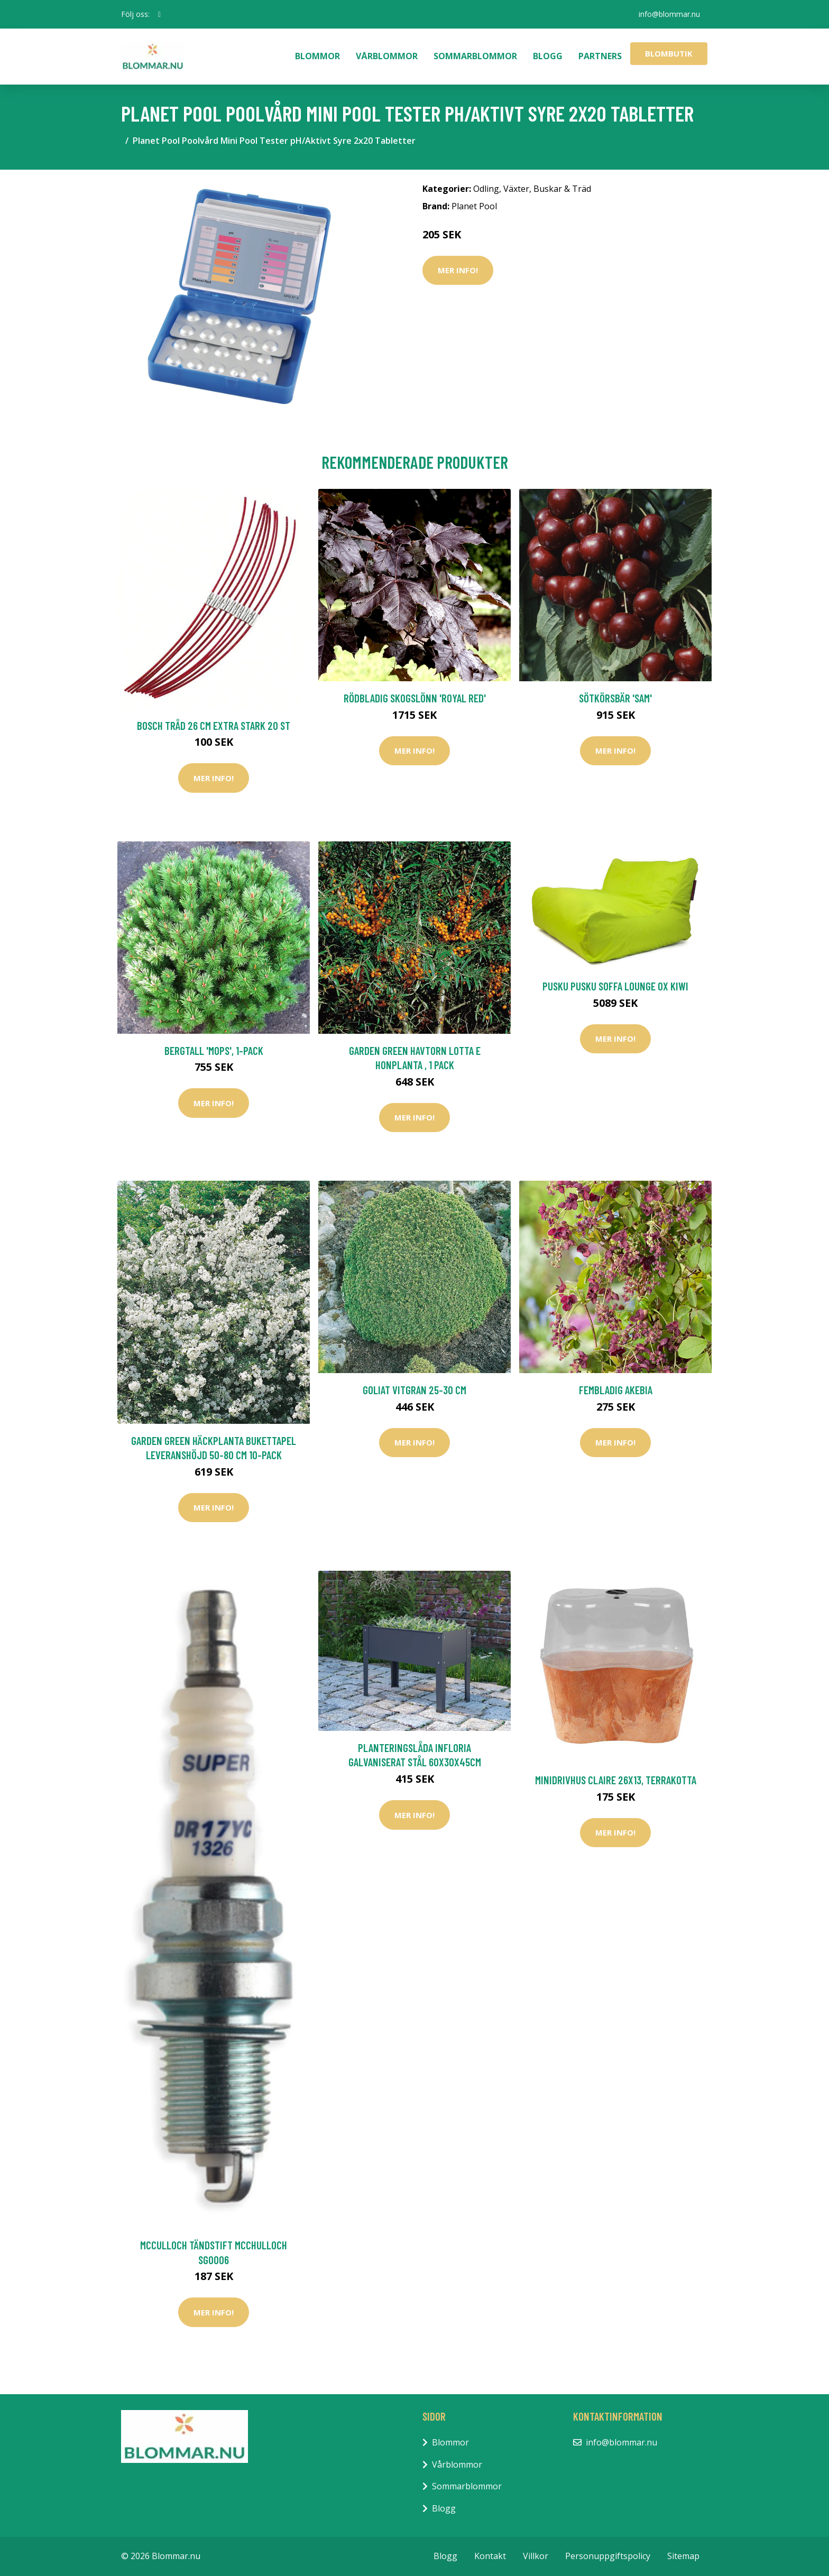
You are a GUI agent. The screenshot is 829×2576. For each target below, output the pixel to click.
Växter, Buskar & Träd (547, 188)
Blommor (317, 56)
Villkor (535, 2556)
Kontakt (490, 2556)
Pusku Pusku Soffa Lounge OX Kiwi (615, 986)
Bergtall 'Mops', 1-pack (213, 1050)
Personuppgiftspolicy (607, 2556)
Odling (486, 188)
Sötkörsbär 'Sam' (615, 698)
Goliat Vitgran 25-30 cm (414, 1389)
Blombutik (669, 53)
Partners (600, 56)
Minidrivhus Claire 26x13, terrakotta (615, 1779)
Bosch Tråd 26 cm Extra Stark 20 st (213, 725)
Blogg (548, 56)
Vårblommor (387, 56)
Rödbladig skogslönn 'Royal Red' (415, 698)
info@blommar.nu (668, 14)
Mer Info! (458, 270)
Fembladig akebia (615, 1389)
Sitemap (683, 2556)
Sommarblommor (475, 56)
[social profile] (159, 14)
